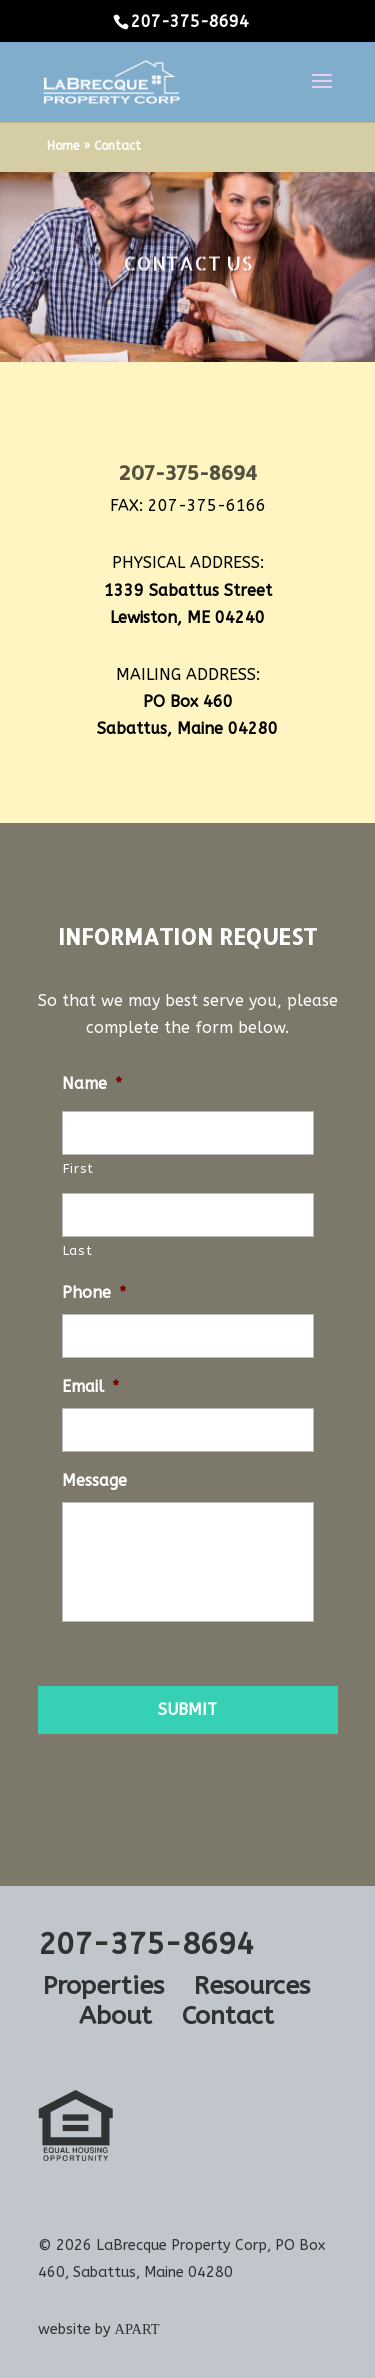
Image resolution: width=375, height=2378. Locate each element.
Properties (103, 1986)
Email (90, 1386)
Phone (94, 1292)
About (115, 2016)
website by (99, 2329)
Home (63, 146)
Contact (228, 2016)
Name (92, 1083)
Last (78, 1250)
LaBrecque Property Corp (181, 2245)
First (78, 1168)
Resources (252, 1986)
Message (94, 1480)
